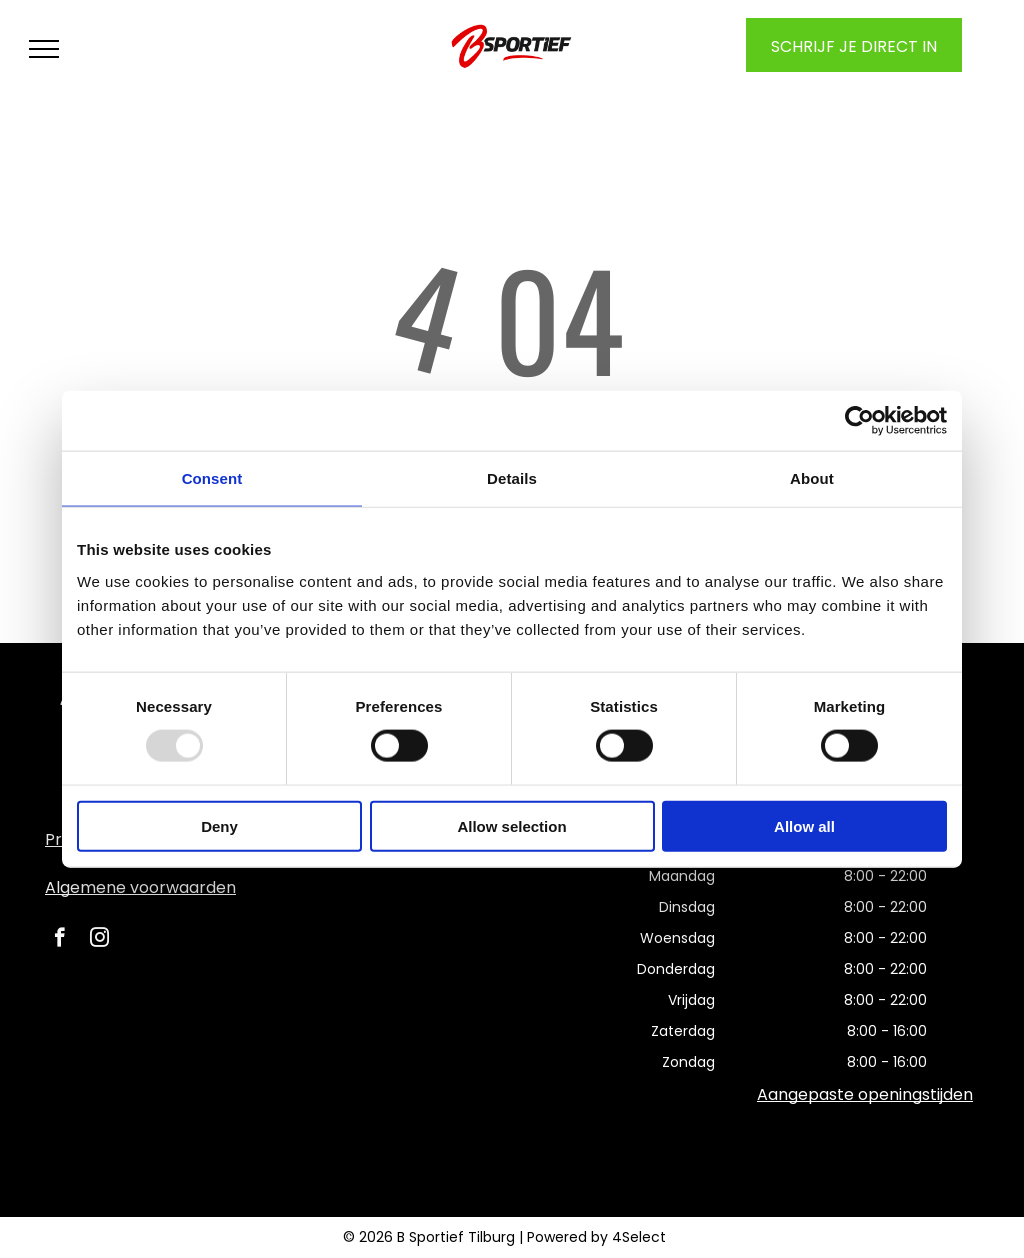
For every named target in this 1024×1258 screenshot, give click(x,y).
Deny (219, 825)
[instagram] (99, 940)
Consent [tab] (212, 478)
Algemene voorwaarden (140, 887)
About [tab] (812, 478)
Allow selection (511, 825)
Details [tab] (512, 478)
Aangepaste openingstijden (865, 1094)
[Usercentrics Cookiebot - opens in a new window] (859, 421)
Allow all (804, 825)
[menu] (44, 49)
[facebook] (59, 940)
